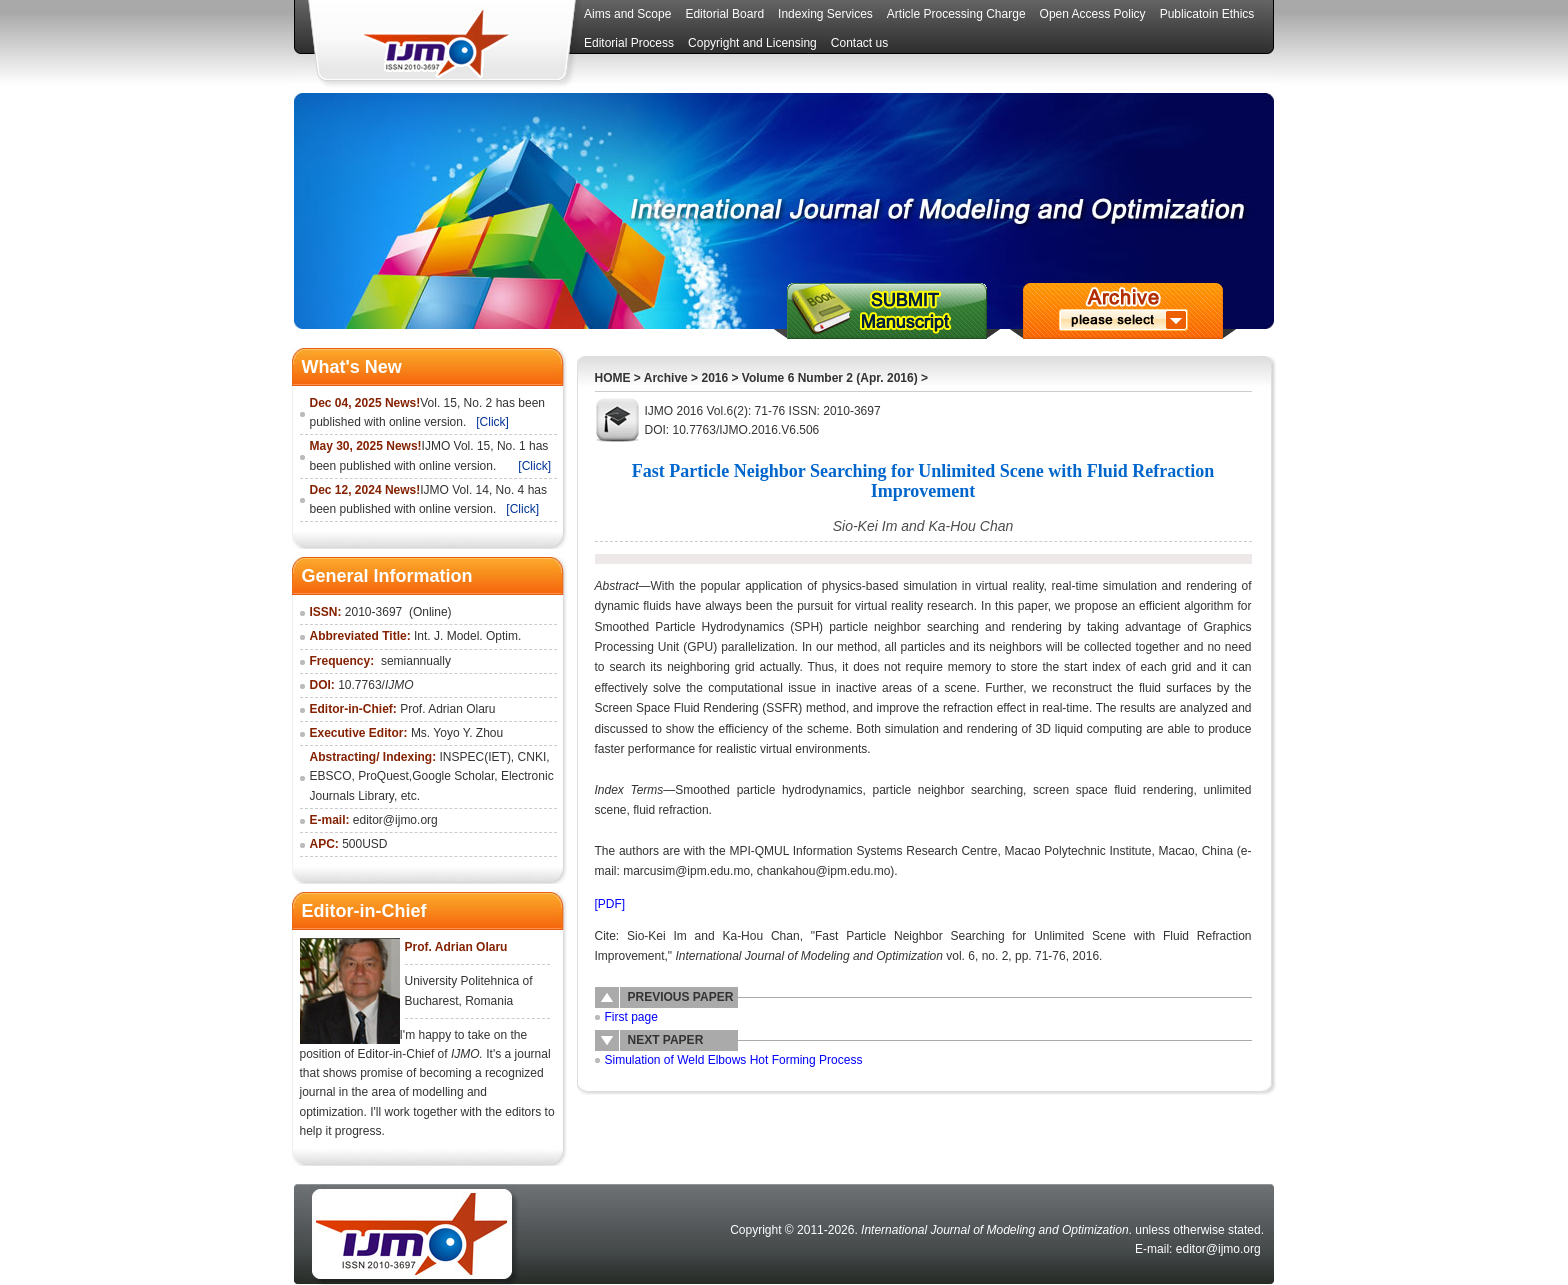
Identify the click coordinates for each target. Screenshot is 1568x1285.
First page (631, 1017)
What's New (352, 367)
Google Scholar (453, 776)
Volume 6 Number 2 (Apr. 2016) (830, 378)
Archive (666, 378)
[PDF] (610, 904)
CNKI (532, 757)
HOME (613, 378)
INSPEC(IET (473, 757)
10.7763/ (375, 685)
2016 (714, 378)
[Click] (492, 422)
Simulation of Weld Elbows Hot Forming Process (734, 1060)
